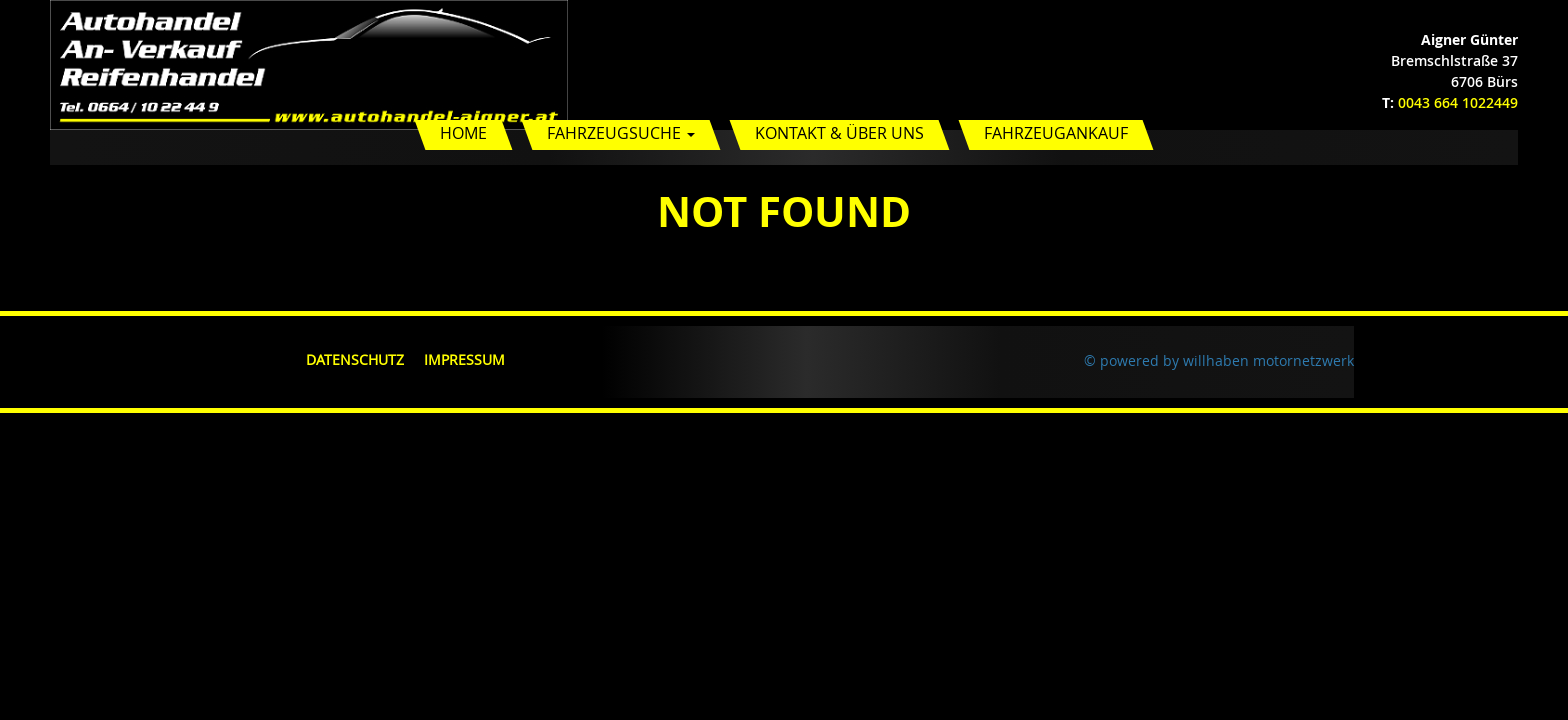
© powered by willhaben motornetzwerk (1219, 360)
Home (463, 133)
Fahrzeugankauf (1056, 133)
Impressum (464, 359)
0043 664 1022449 (1458, 102)
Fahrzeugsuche (621, 133)
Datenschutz (355, 359)
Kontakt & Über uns (839, 133)
